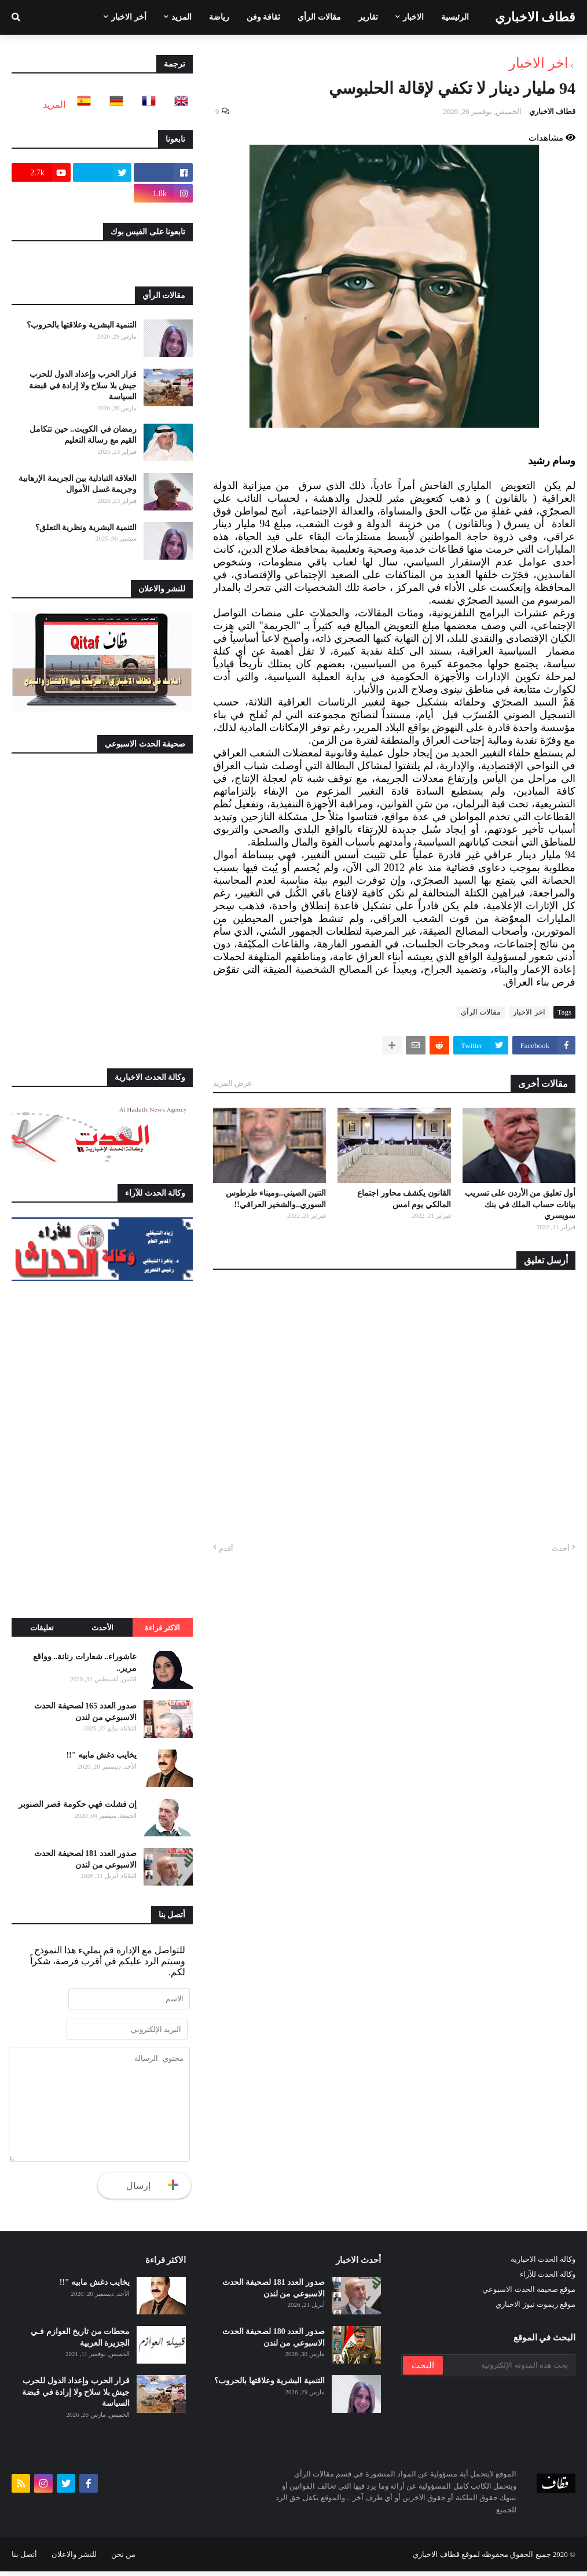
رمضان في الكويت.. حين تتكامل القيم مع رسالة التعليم (83, 435)
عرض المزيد (232, 1083)
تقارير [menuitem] (368, 17)
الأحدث (102, 1627)
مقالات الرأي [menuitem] (319, 17)
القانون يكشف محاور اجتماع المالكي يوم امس (404, 1199)
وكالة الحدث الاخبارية (543, 2263)
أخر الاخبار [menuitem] (128, 17)
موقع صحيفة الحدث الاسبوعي (528, 2294)
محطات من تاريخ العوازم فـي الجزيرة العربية (80, 2342)
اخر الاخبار (538, 63)
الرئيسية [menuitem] (455, 17)
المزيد (54, 104)
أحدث (561, 1548)
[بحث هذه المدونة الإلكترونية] (508, 2370)
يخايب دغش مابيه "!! (101, 1755)
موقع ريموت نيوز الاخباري (535, 2309)
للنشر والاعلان (74, 2559)
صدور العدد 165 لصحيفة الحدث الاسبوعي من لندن (85, 1712)
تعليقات (42, 1627)
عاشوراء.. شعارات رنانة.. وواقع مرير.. (85, 1662)
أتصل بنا (24, 2559)
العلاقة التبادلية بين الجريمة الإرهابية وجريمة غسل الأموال (78, 484)
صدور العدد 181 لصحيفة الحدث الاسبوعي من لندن (85, 1859)
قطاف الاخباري (535, 17)
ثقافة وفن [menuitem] (264, 17)
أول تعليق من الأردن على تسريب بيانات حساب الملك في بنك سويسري (520, 1204)
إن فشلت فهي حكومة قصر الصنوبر (78, 1804)
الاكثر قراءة (162, 1627)
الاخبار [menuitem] (413, 17)
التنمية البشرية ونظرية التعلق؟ (86, 527)
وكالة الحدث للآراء (548, 2278)
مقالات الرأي (481, 1012)
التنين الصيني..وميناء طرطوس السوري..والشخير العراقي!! (276, 1199)
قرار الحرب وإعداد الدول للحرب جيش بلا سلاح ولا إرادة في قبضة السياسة (83, 385)
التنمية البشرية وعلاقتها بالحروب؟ (82, 325)
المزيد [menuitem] (181, 17)
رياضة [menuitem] (219, 17)
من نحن (123, 2559)
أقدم (226, 1548)
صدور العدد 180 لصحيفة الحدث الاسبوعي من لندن (273, 2342)
